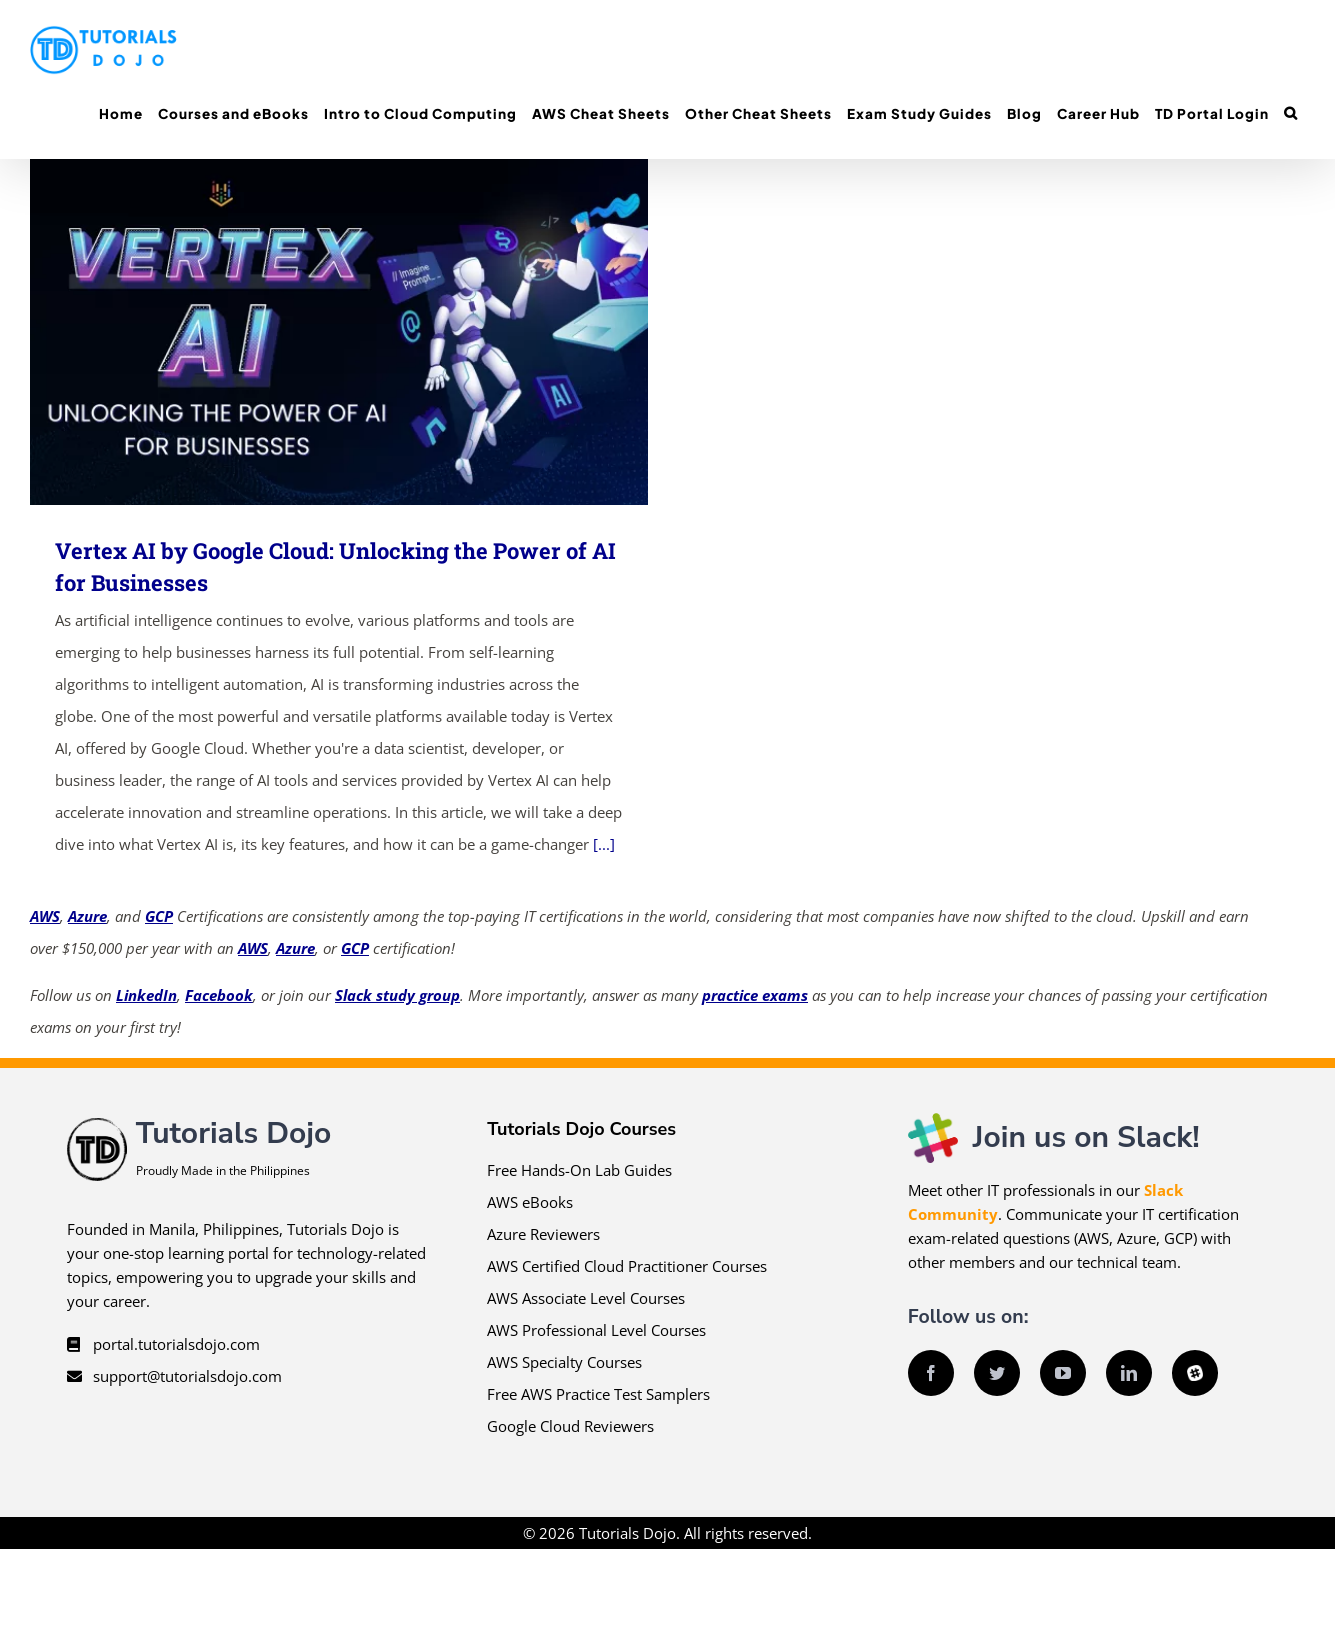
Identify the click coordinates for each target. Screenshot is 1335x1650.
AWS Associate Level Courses (586, 1298)
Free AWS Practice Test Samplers (598, 1394)
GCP (159, 916)
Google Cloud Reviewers (570, 1426)
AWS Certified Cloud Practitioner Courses (627, 1266)
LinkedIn (146, 995)
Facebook (219, 995)
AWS (45, 916)
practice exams (755, 995)
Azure (87, 916)
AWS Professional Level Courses (596, 1330)
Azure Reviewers (543, 1234)
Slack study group (397, 995)
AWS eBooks (530, 1202)
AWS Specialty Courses (564, 1362)
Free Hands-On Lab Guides (579, 1170)
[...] (604, 844)
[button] (1290, 113)
